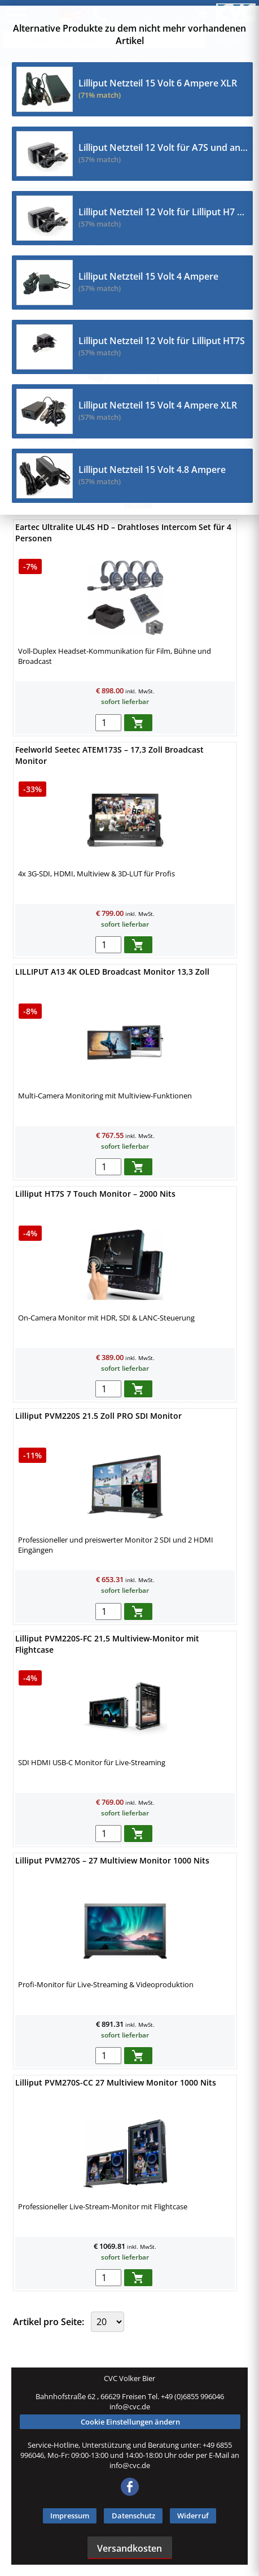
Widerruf (193, 2515)
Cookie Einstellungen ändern (130, 2422)
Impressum (69, 2515)
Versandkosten (129, 2548)
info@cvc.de (129, 2406)
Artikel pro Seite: (49, 2322)
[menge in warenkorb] (108, 722)
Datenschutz (133, 2515)
